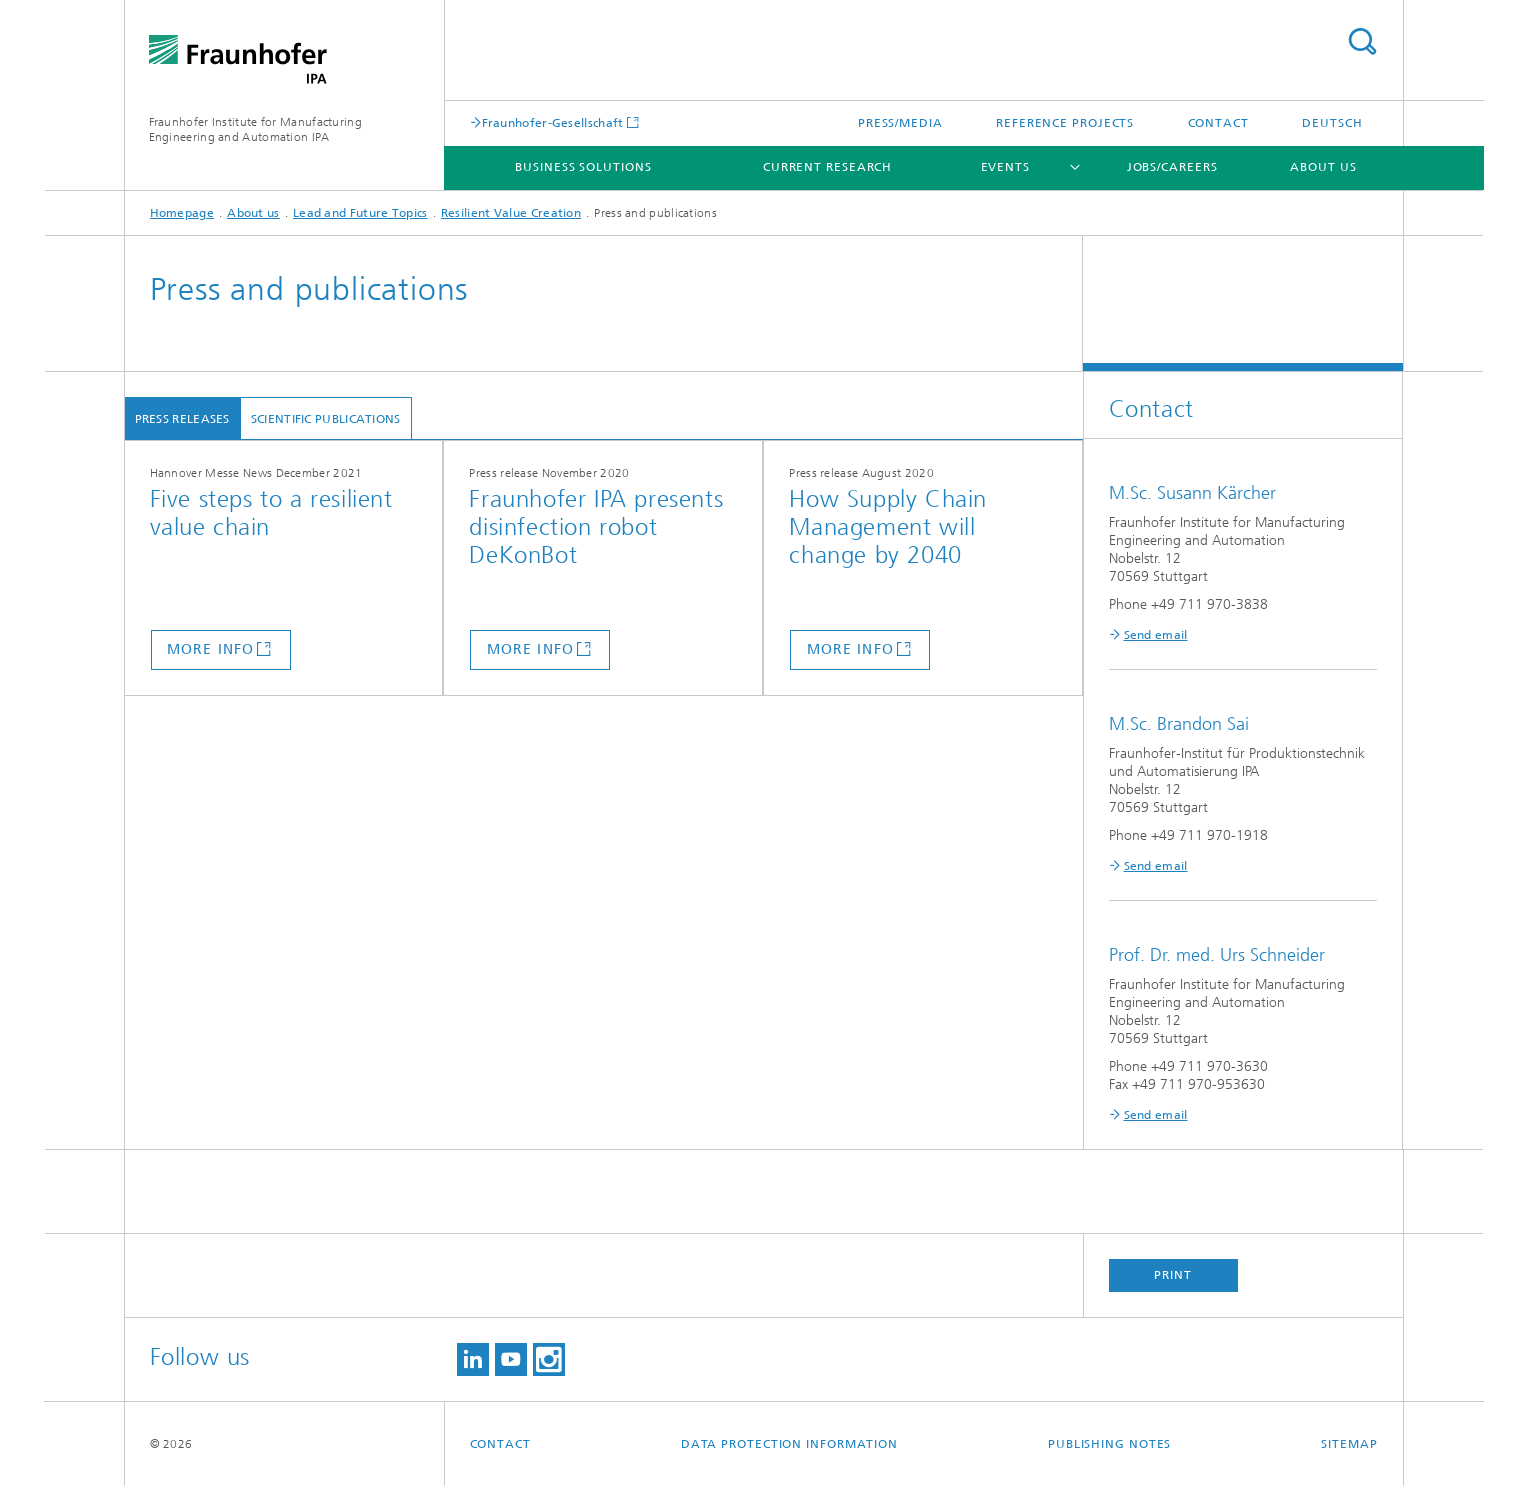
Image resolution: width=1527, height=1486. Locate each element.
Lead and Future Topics (360, 213)
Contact (1218, 123)
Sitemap (1349, 1444)
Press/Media (900, 123)
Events (1005, 167)
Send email (1156, 635)
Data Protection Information (789, 1444)
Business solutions (583, 167)
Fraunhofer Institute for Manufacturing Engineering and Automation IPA (255, 129)
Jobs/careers (1172, 167)
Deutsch (1332, 123)
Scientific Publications (326, 419)
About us (1323, 167)
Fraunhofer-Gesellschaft (553, 122)
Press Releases (182, 419)
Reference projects (1065, 123)
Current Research (827, 167)
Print (1173, 1275)
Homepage (182, 213)
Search (1362, 41)
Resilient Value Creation (511, 213)
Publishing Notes (1109, 1444)
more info (210, 649)
